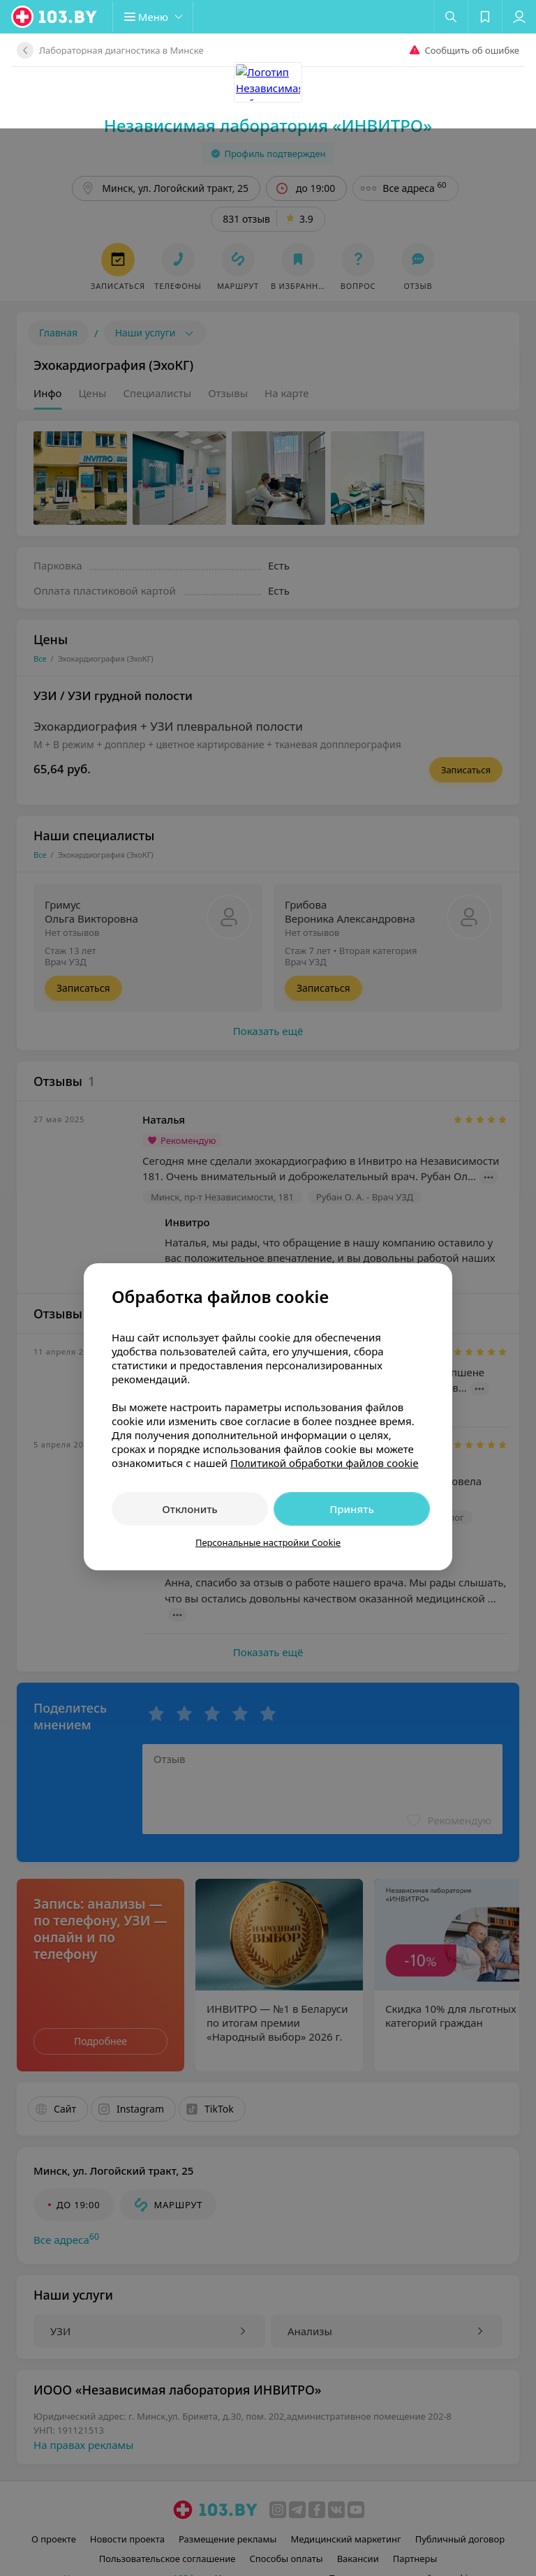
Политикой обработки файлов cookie (324, 1334)
